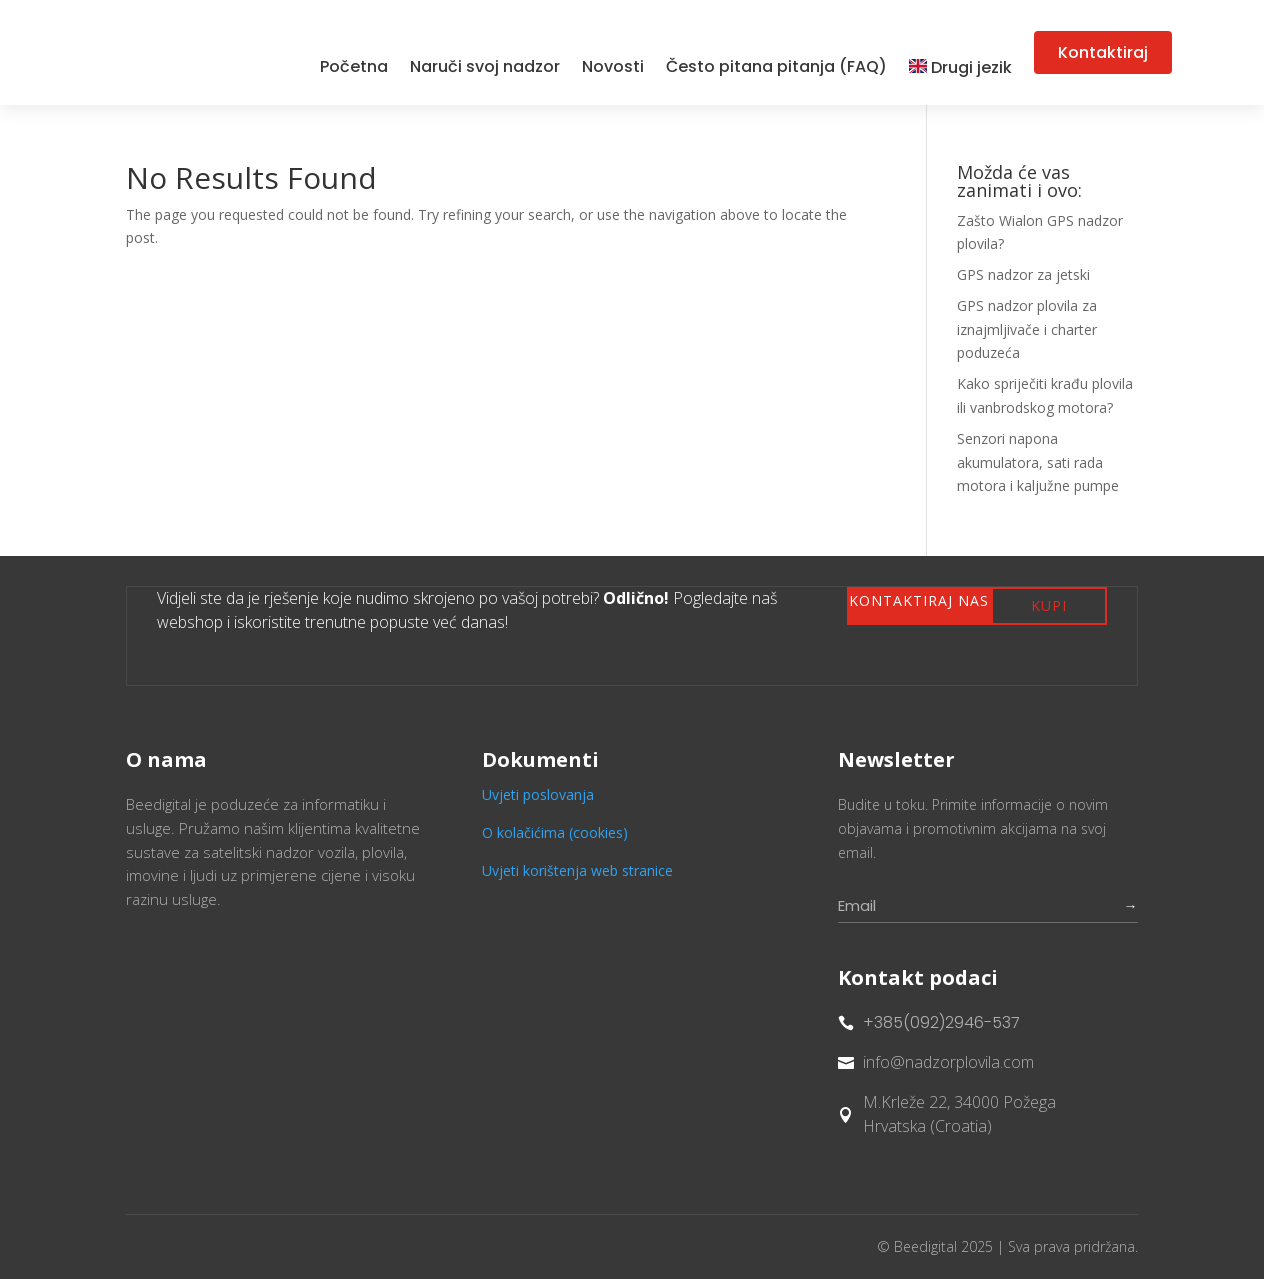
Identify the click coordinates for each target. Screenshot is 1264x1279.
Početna (354, 66)
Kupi (1049, 605)
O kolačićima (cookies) (555, 832)
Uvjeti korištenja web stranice (577, 870)
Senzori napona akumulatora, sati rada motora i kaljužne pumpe (1038, 462)
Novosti (613, 66)
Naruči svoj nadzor (485, 66)
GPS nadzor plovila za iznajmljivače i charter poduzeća (1027, 329)
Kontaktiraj (1103, 52)
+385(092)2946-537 (941, 1022)
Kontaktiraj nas (919, 600)
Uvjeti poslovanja (538, 794)
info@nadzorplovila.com (948, 1062)
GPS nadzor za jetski (1023, 274)
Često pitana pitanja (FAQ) (776, 66)
